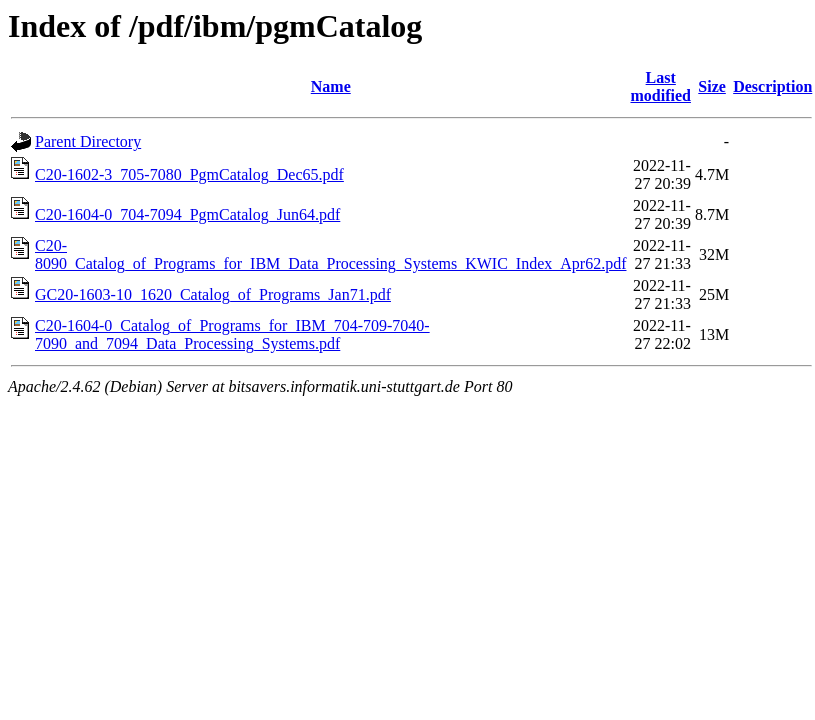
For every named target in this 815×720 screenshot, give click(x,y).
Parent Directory (88, 141)
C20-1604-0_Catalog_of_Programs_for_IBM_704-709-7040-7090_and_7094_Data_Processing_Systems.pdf (232, 334)
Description (772, 86)
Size (712, 86)
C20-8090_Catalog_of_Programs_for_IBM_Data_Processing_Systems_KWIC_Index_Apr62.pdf (330, 254)
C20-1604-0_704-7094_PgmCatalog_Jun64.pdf (187, 214)
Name (331, 86)
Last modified (660, 86)
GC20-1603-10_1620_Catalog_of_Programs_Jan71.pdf (213, 294)
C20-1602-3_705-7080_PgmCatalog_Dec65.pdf (189, 174)
